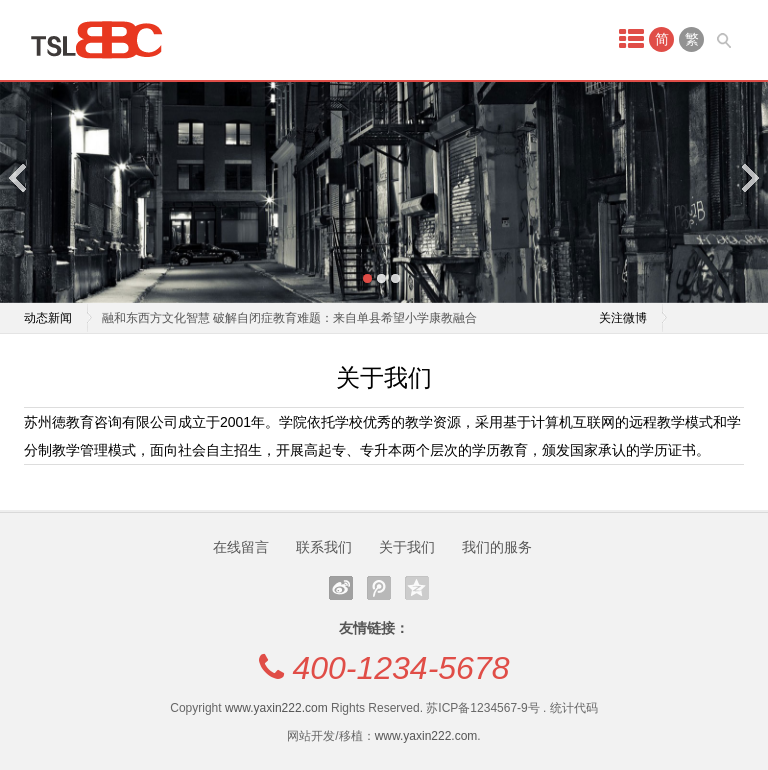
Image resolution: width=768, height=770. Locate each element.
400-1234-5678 (400, 668)
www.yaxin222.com (276, 708)
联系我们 (324, 547)
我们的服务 (497, 547)
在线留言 (241, 547)
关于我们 (407, 547)
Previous (19, 177)
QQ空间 (417, 588)
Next (749, 177)
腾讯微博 (379, 588)
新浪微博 (341, 588)
